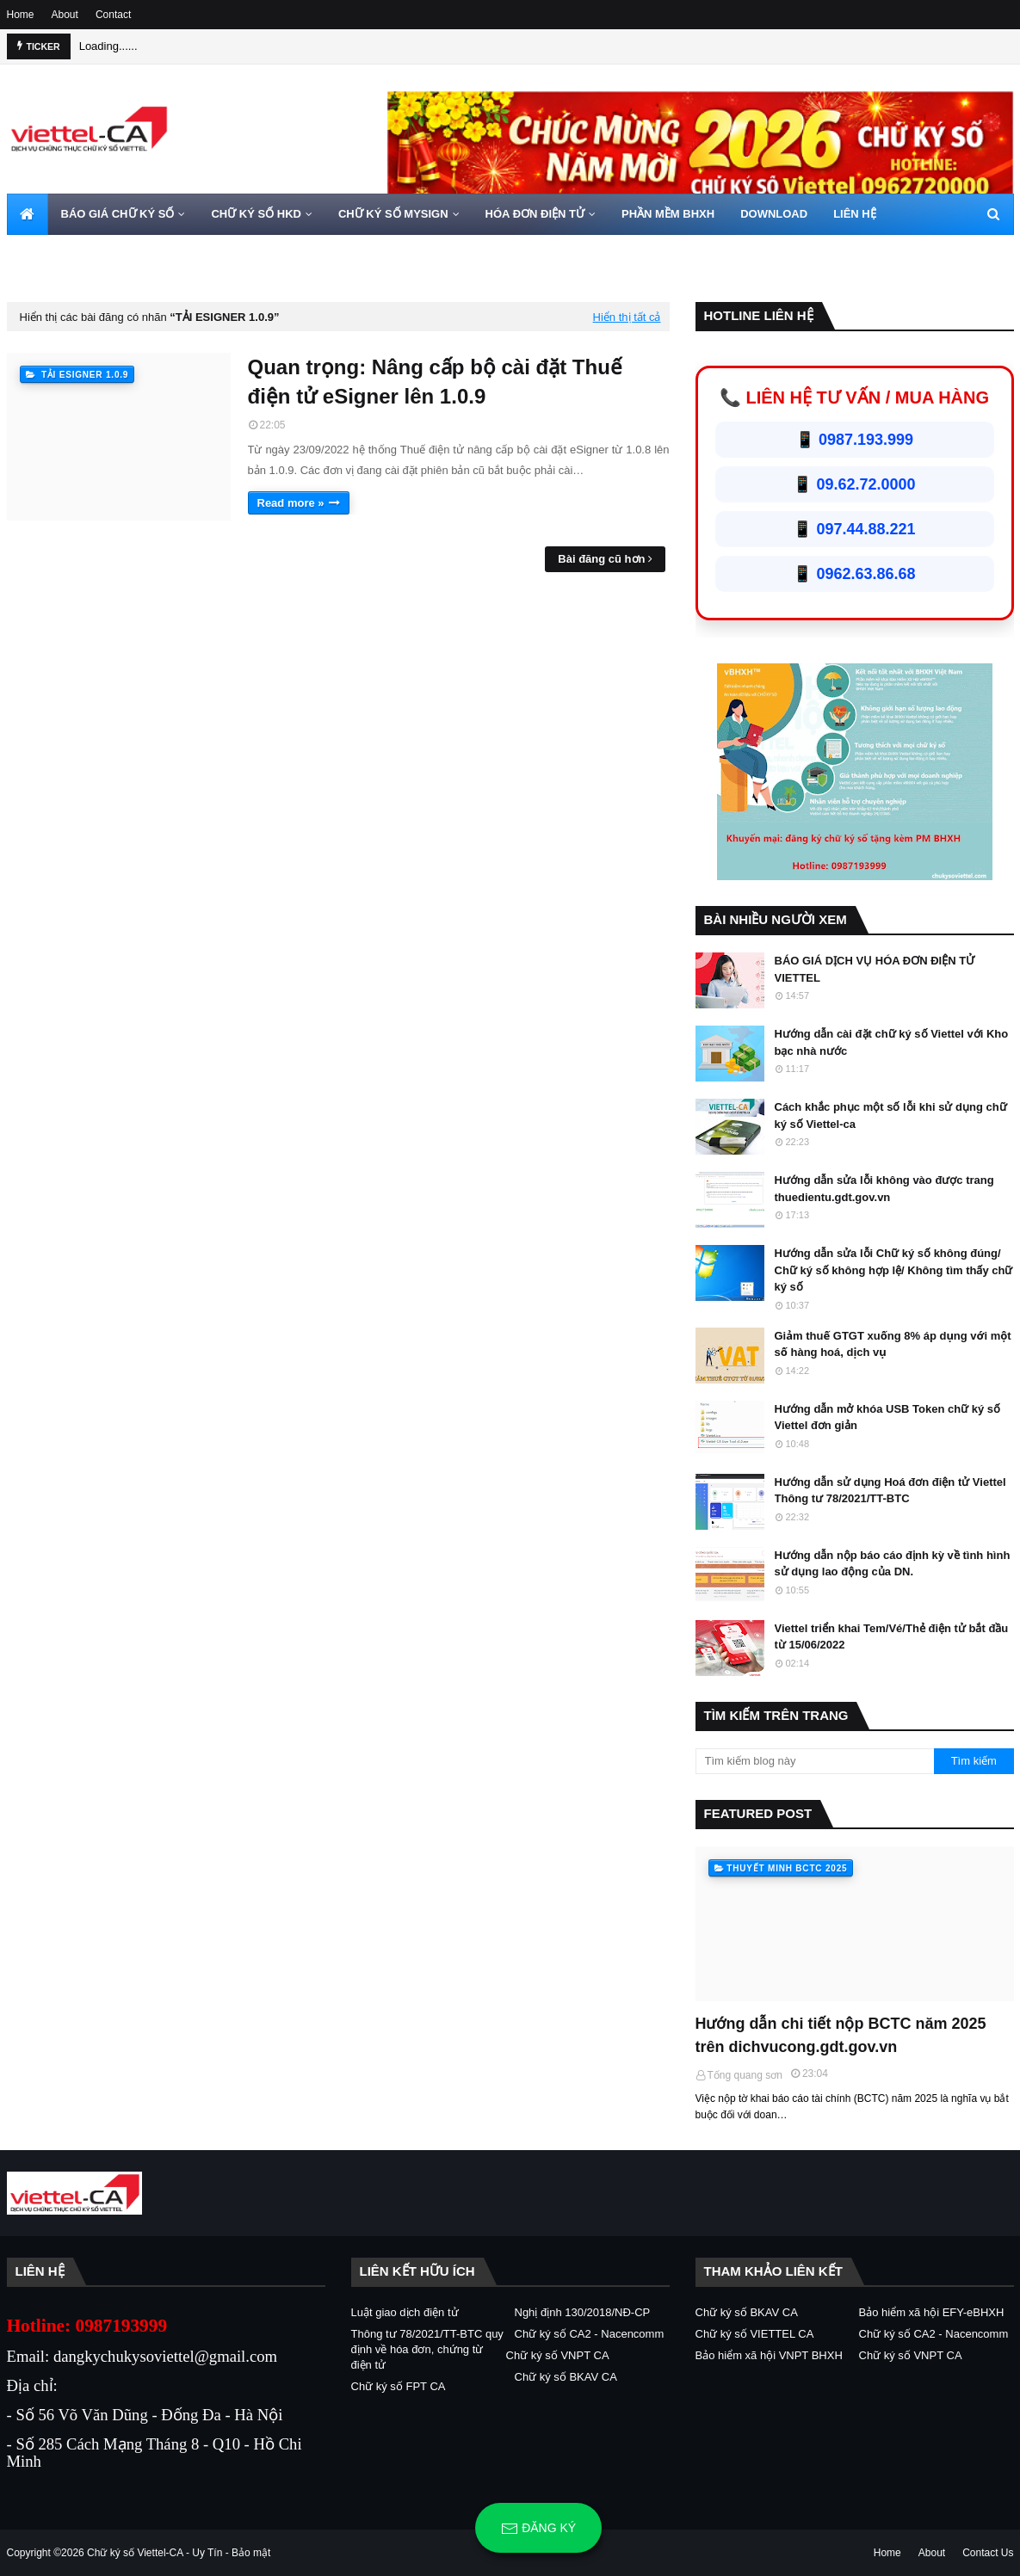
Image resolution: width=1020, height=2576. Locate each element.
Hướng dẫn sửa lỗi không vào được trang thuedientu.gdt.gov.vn (884, 1189)
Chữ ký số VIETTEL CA (754, 2333)
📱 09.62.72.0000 (854, 484)
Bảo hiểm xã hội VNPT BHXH (769, 2355)
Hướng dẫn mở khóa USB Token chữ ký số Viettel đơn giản (888, 1417)
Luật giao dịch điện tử (405, 2312)
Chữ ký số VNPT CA (557, 2355)
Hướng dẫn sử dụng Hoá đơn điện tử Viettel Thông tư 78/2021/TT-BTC (890, 1491)
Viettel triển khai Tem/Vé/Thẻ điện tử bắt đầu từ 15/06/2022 (892, 1637)
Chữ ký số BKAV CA (566, 2376)
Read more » (291, 502)
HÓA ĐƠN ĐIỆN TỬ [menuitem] (534, 213)
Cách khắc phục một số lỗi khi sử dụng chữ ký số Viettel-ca (891, 1115)
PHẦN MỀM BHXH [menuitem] (667, 213)
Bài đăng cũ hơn (601, 558)
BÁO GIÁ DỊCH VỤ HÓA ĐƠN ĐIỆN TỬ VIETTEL (875, 969)
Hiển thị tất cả (627, 317)
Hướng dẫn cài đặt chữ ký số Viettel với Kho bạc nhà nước (892, 1042)
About (65, 15)
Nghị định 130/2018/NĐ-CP (583, 2312)
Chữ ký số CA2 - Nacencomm (590, 2333)
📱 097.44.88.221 (854, 529)
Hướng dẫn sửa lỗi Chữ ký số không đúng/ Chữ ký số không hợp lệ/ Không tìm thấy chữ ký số (894, 1270)
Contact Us (987, 2553)
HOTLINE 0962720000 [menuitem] (77, 255)
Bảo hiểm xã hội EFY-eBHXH (932, 2312)
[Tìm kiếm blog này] (815, 1761)
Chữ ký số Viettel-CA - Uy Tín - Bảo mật (178, 2553)
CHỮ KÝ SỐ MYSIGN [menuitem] (393, 213)
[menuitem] (27, 214)
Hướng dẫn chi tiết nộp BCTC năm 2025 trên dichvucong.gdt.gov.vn (840, 2035)
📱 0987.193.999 (854, 439)
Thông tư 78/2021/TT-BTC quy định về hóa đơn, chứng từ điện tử (427, 2349)
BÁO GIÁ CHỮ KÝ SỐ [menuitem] (118, 213)
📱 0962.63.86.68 (854, 573)
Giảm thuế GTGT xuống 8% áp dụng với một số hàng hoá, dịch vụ (893, 1344)
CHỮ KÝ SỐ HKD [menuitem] (256, 213)
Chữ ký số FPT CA (398, 2386)
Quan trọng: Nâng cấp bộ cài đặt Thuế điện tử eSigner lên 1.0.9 (435, 381)
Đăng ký (538, 2528)
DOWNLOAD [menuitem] (773, 213)
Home (20, 15)
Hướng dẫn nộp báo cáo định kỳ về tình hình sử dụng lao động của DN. (893, 1564)
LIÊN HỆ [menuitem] (854, 213)
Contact (113, 15)
